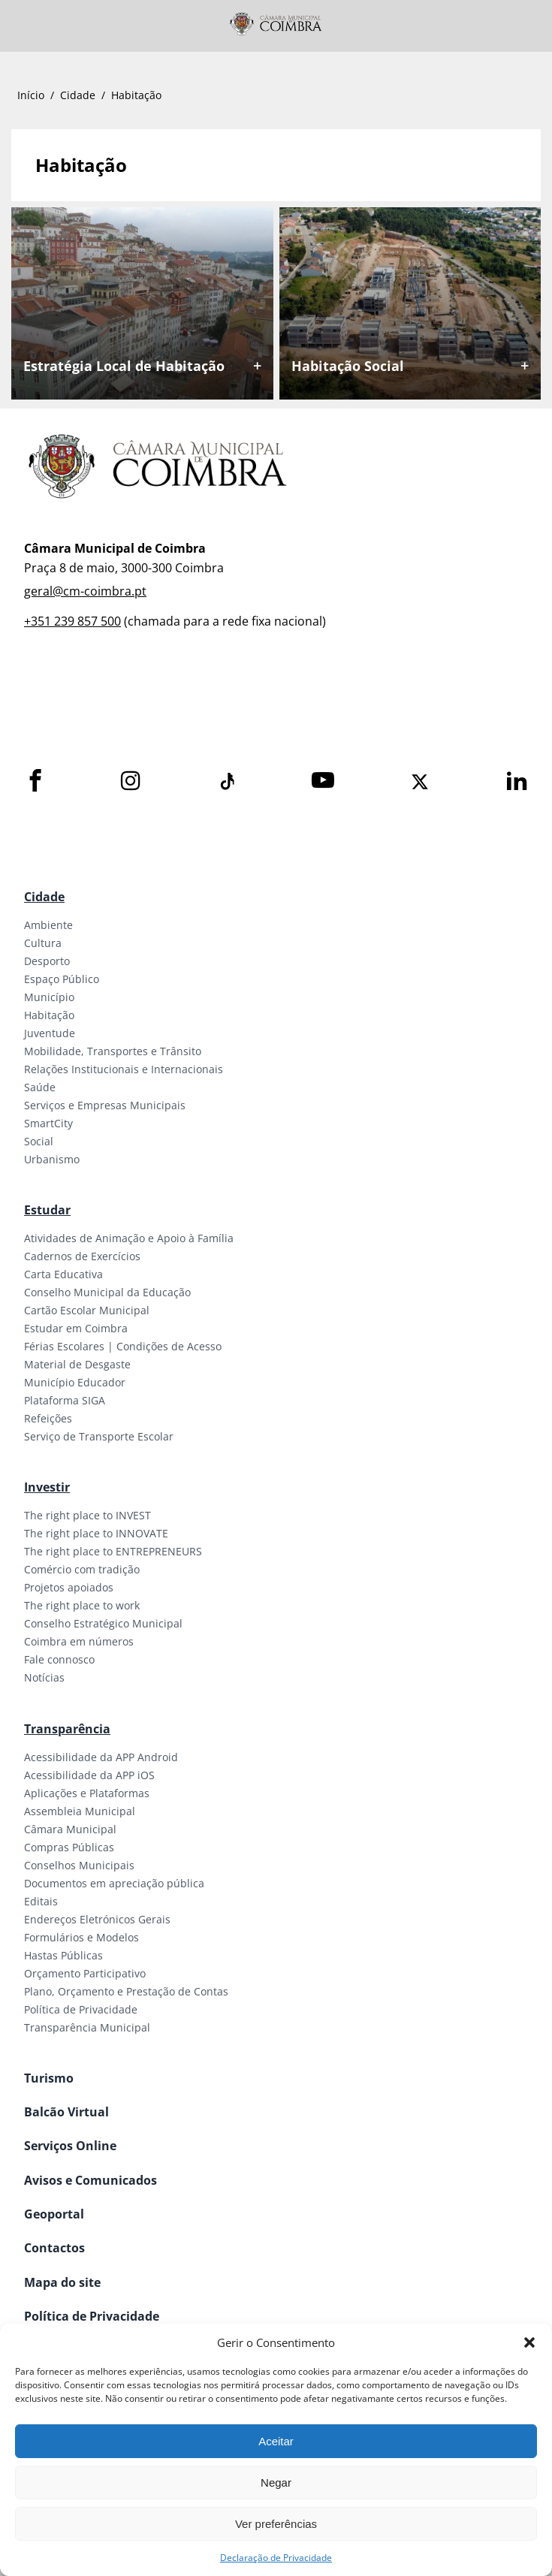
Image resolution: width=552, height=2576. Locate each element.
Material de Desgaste (77, 1364)
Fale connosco (59, 1659)
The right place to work (82, 1605)
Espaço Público (61, 979)
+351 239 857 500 (72, 621)
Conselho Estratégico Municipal (103, 1623)
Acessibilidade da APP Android (101, 1757)
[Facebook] (35, 781)
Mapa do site (62, 2282)
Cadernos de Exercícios (82, 1256)
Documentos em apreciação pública (114, 1883)
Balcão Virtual (66, 2112)
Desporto (47, 961)
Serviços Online (70, 2145)
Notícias (44, 1677)
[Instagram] (130, 781)
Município (49, 997)
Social (38, 1141)
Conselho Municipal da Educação (107, 1292)
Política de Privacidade (80, 2009)
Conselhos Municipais (79, 1865)
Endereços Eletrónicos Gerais (97, 1919)
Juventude (49, 1033)
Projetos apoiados (68, 1587)
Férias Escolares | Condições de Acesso (123, 1346)
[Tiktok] (226, 782)
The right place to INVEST (87, 1515)
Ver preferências (276, 2523)
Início (30, 95)
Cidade (77, 95)
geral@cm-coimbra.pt (85, 591)
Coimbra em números (79, 1641)
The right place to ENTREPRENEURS (113, 1551)
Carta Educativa (63, 1274)
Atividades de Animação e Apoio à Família (129, 1238)
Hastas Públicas (63, 1955)
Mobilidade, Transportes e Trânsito (112, 1051)
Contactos (54, 2248)
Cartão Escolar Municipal (86, 1310)
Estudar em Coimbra (76, 1328)
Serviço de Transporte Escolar (98, 1436)
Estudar (47, 1210)
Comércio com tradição (82, 1569)
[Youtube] (323, 781)
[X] (420, 782)
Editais (41, 1901)
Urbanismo (52, 1159)
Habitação (49, 1015)
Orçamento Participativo (85, 1973)
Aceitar (276, 2441)
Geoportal (54, 2214)
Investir (47, 1487)
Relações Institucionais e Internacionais (123, 1069)
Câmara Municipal (70, 1829)
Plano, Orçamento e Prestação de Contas (126, 1991)
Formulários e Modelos (81, 1937)
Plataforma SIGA (64, 1400)
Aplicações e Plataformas (86, 1793)
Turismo (49, 2078)
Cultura (43, 943)
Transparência (67, 1729)
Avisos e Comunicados (90, 2180)
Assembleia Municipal (79, 1811)
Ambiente (48, 925)
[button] (529, 2342)
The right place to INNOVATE (96, 1533)
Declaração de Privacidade (276, 2557)
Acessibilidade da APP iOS (89, 1775)
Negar (276, 2482)
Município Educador (74, 1382)
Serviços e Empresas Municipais (105, 1105)
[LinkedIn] (516, 781)
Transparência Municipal (87, 2027)
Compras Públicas (69, 1847)
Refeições (48, 1418)
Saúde (40, 1087)
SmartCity (48, 1123)
